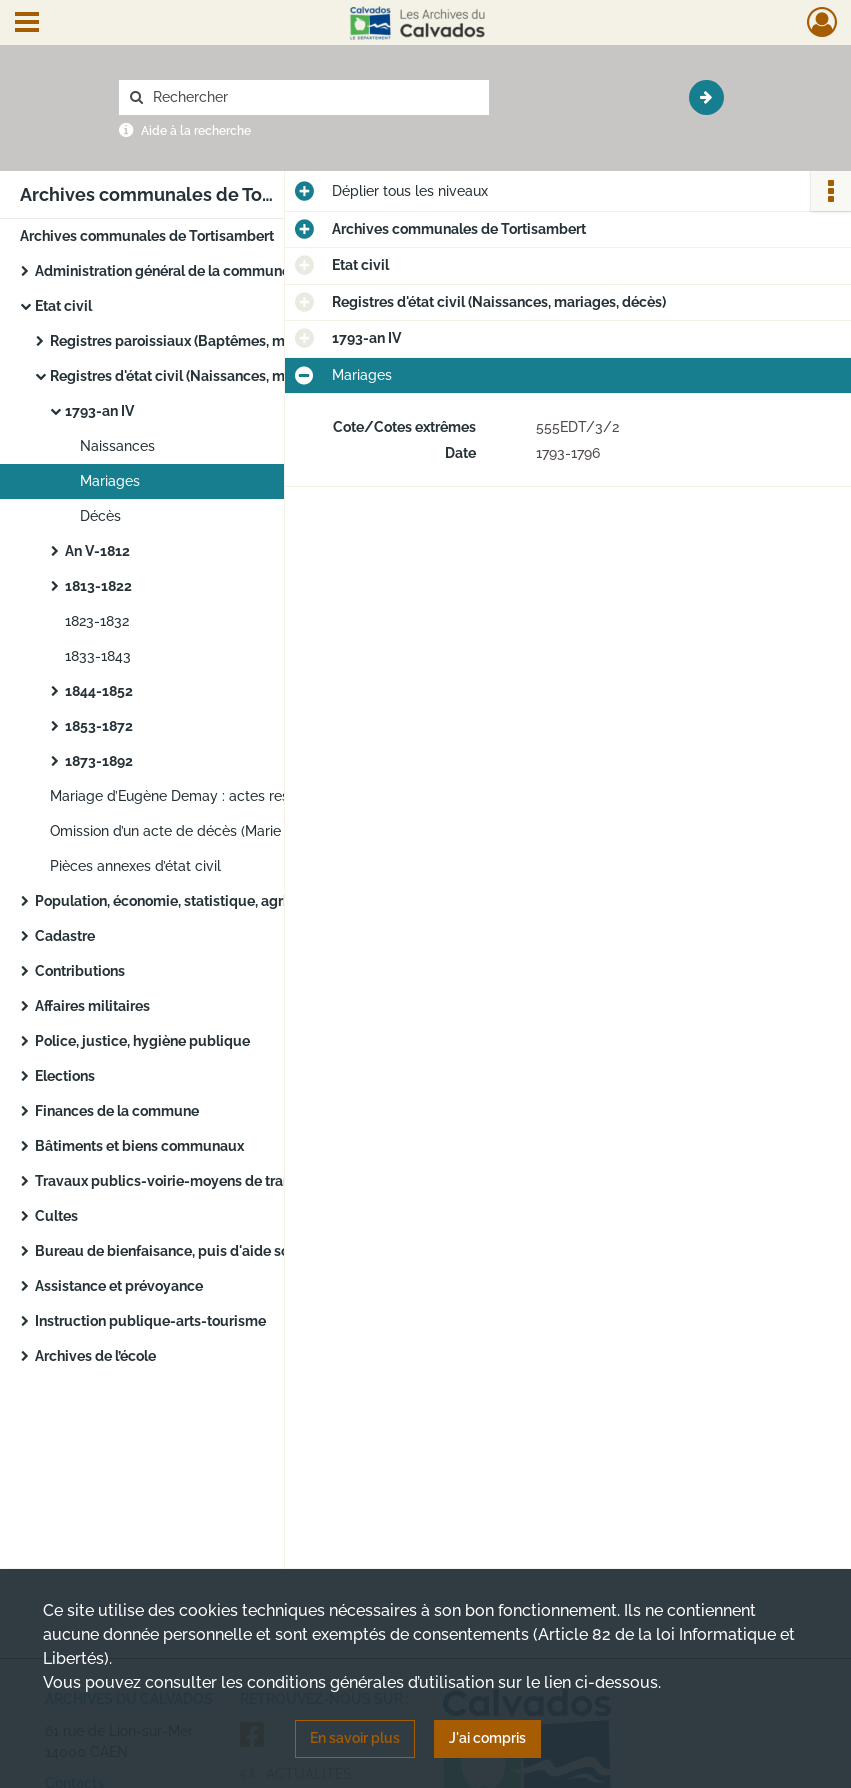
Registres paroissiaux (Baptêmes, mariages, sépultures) (232, 341)
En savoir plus (355, 1738)
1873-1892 (99, 761)
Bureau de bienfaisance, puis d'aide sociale (178, 1251)
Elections (65, 1076)
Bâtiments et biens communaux (139, 1146)
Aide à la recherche (196, 131)
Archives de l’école (95, 1356)
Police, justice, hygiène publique (142, 1041)
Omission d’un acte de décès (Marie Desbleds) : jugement (237, 831)
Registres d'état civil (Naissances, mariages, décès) (217, 376)
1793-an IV (99, 411)
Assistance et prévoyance (119, 1286)
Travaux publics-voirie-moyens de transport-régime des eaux (235, 1181)
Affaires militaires (92, 1006)
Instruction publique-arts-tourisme (150, 1321)
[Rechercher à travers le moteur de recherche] (314, 97)
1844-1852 (99, 691)
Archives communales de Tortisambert (147, 236)
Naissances (117, 446)
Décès (100, 516)
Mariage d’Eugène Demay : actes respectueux (200, 796)
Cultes (56, 1216)
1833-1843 (98, 656)
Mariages (110, 481)
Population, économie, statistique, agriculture (185, 901)
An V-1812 (97, 551)
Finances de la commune (117, 1111)
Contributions (80, 971)
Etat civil (63, 306)
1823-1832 (97, 621)
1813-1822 (98, 586)
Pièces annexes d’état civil (135, 866)
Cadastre (65, 936)
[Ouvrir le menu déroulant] (27, 24)
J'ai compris (487, 1738)
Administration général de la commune (162, 271)
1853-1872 (99, 726)
